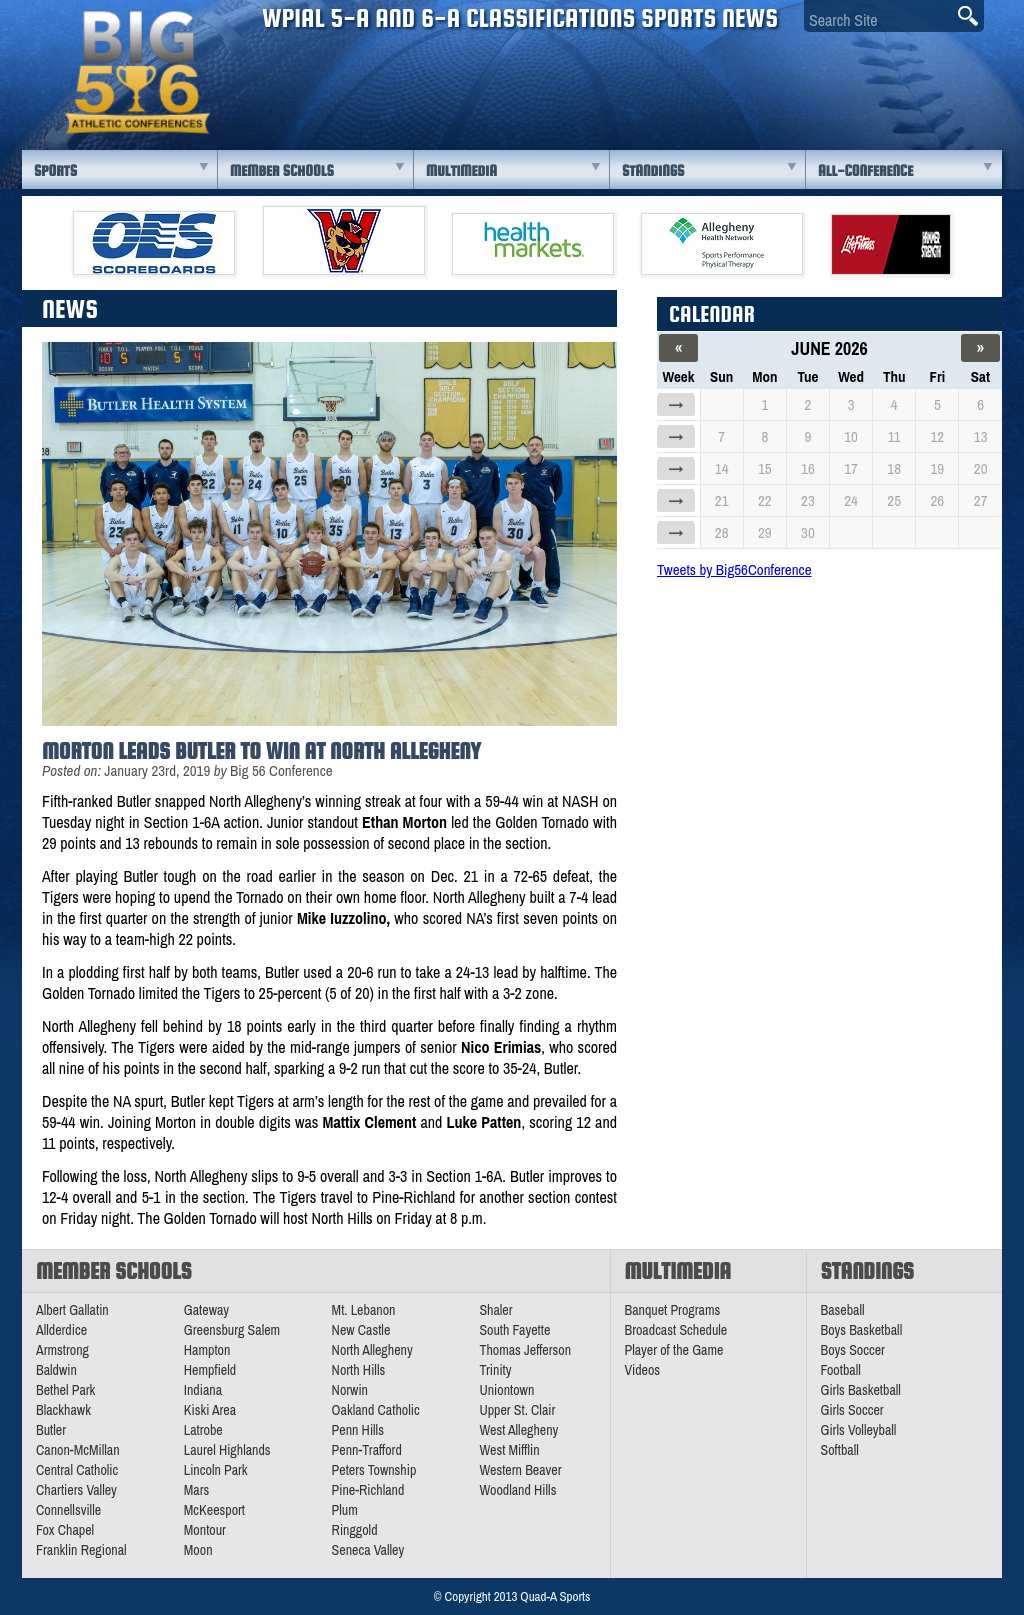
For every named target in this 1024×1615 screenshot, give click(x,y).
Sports (55, 170)
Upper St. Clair (517, 1410)
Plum (345, 1510)
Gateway (206, 1310)
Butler (51, 1430)
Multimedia (461, 170)
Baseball (843, 1310)
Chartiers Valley (76, 1490)
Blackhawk (63, 1410)
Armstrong (62, 1350)
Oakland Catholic (376, 1410)
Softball (840, 1450)
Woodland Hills (517, 1490)
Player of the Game (674, 1350)
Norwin (350, 1390)
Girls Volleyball (859, 1430)
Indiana (203, 1390)
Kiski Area (210, 1410)
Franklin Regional (81, 1550)
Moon (198, 1550)
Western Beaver (520, 1470)
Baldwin (56, 1370)
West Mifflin (509, 1450)
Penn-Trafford (367, 1450)
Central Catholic (77, 1470)
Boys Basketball (862, 1330)
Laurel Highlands (227, 1450)
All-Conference (865, 170)
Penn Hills (358, 1430)
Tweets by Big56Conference (734, 569)
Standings (653, 170)
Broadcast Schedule (676, 1330)
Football (841, 1370)
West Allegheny (518, 1430)
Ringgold (355, 1530)
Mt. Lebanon (364, 1310)
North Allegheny (372, 1350)
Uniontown (506, 1390)
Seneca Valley (368, 1550)
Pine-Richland (368, 1490)
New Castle (361, 1330)
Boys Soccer (853, 1350)
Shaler (495, 1310)
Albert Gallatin (72, 1310)
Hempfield (210, 1370)
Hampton (207, 1350)
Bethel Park (65, 1390)
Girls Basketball (861, 1390)
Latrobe (203, 1430)
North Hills (359, 1370)
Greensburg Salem (232, 1330)
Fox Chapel (65, 1530)
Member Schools (282, 170)
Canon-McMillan (78, 1450)
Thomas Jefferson (525, 1350)
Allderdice (61, 1330)
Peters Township (374, 1470)
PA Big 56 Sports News (137, 72)
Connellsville (68, 1510)
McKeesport (214, 1510)
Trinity (495, 1370)
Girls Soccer (852, 1410)
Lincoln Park (216, 1470)
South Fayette (514, 1330)
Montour (205, 1530)
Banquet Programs (673, 1310)
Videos (643, 1370)
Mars (197, 1490)
